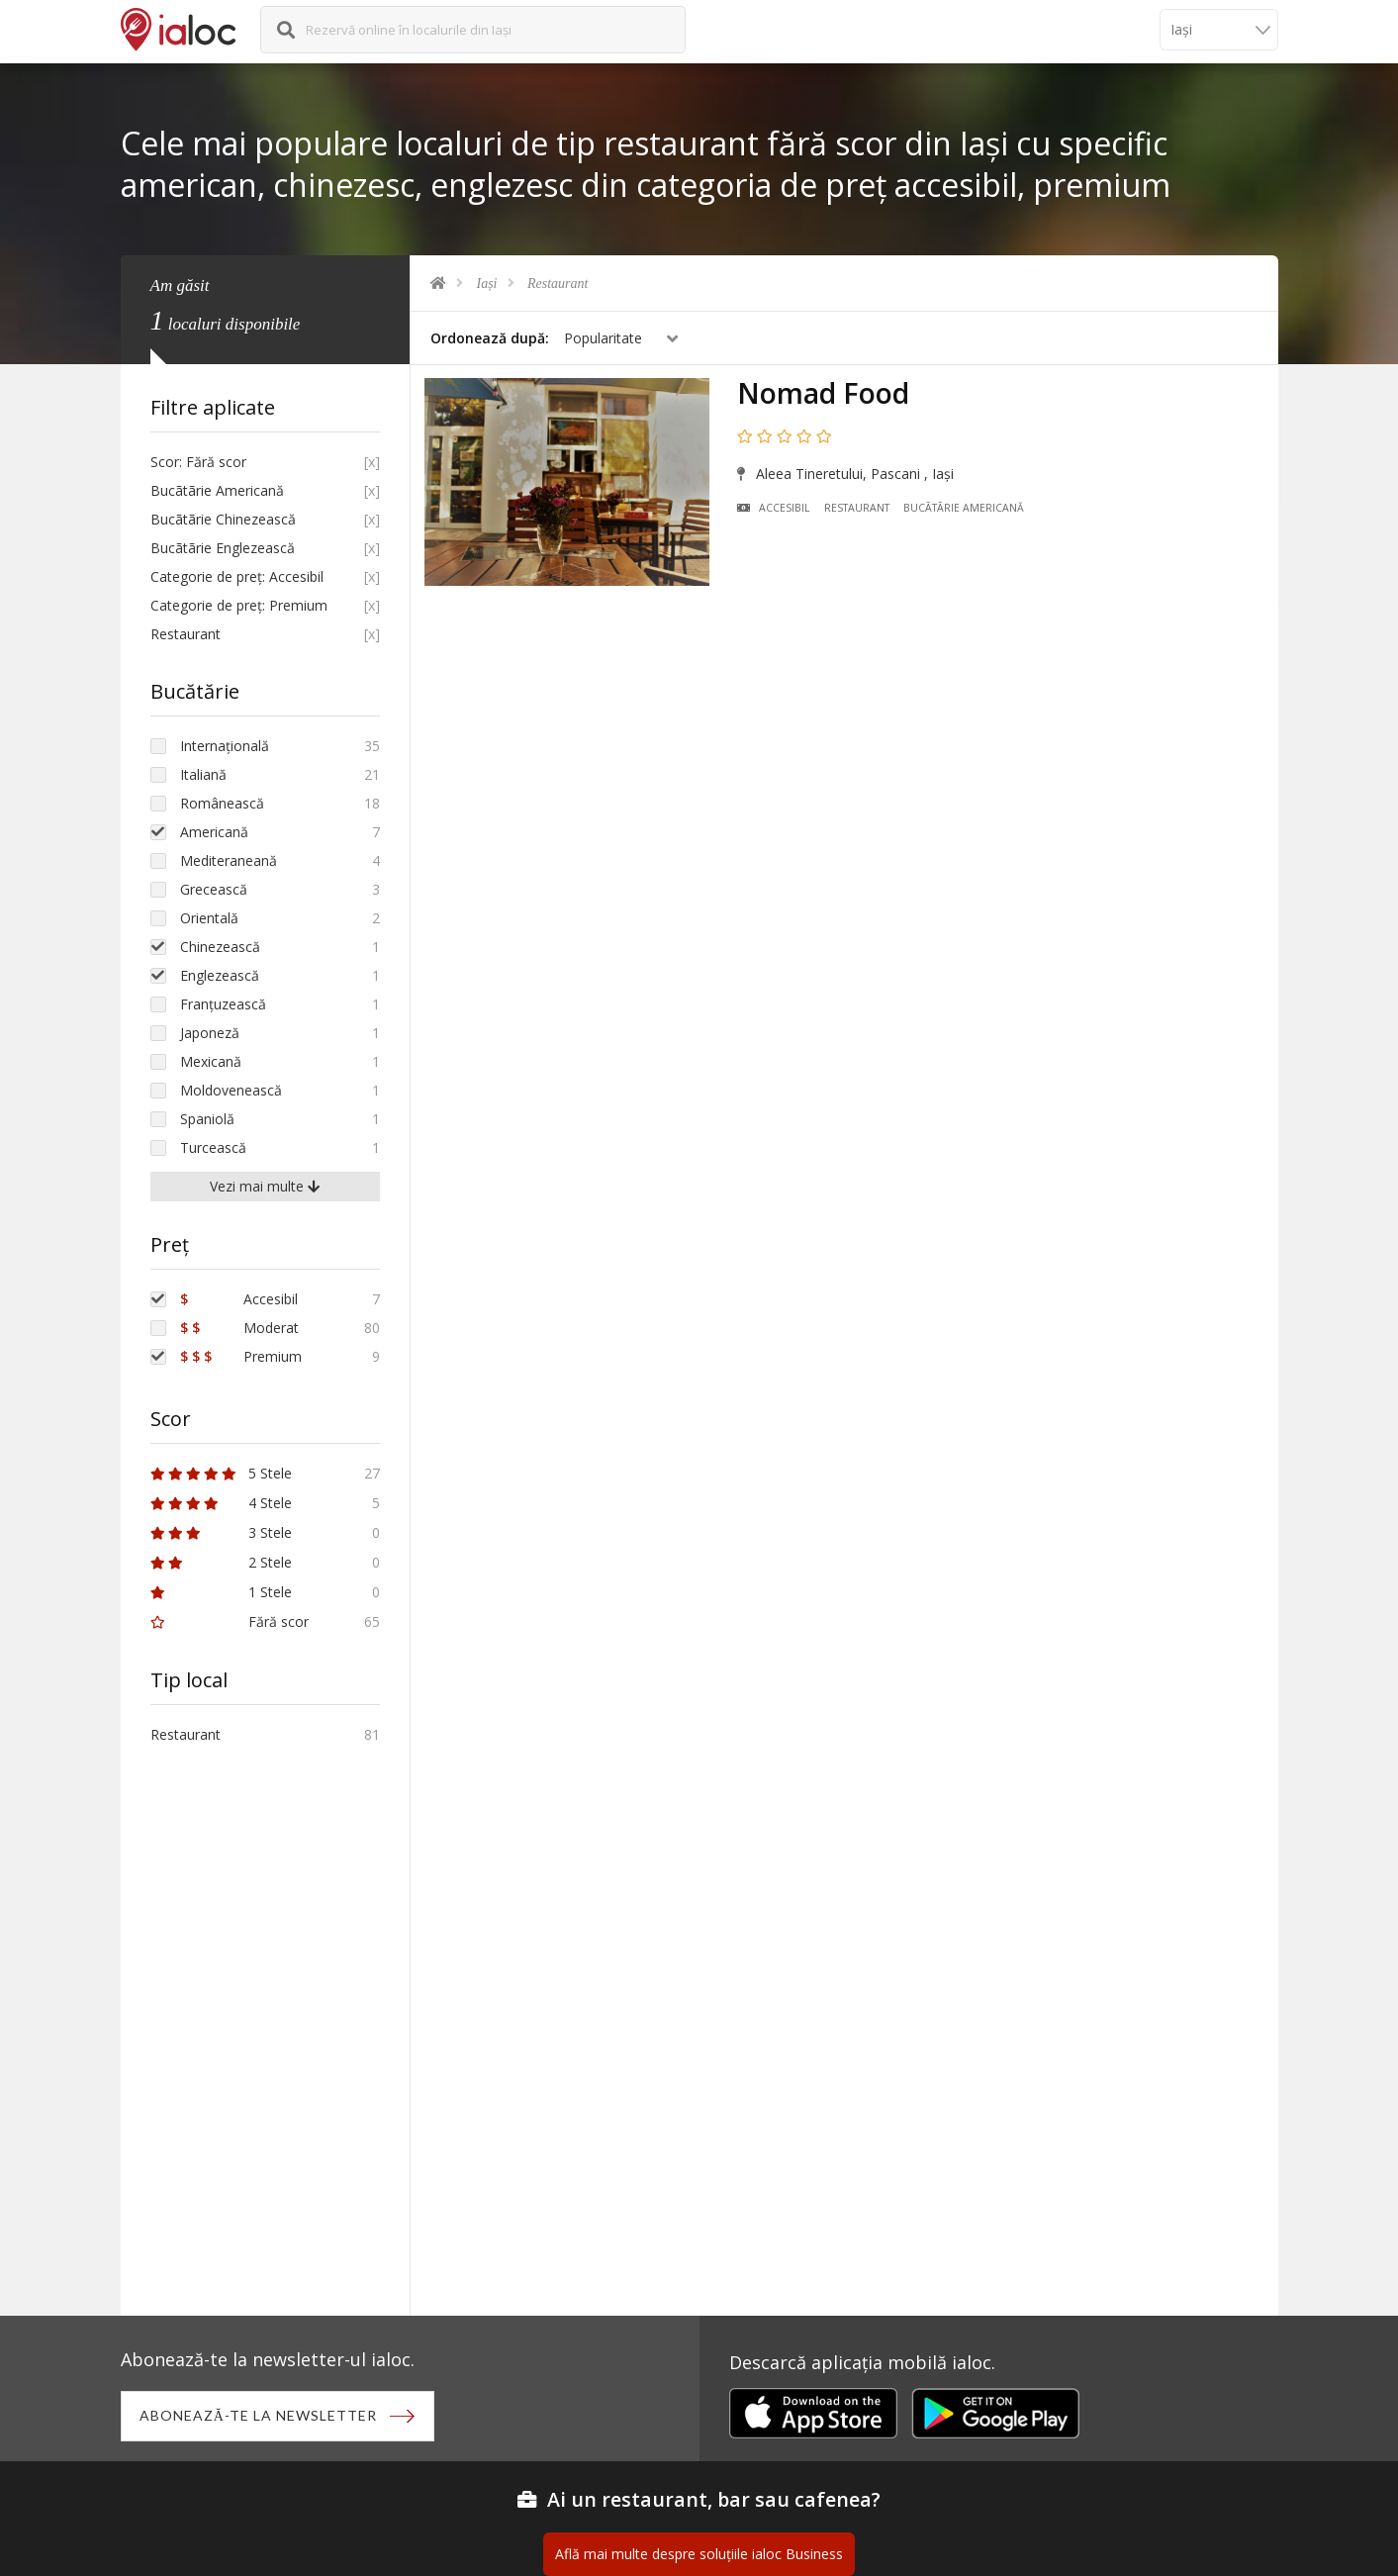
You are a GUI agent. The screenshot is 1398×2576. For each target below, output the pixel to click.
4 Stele (221, 1502)
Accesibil (776, 511)
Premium (241, 1356)
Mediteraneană (228, 860)
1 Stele (221, 1591)
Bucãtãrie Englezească (222, 547)
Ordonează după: (489, 338)
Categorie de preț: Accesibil (237, 576)
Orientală (209, 917)
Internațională (224, 745)
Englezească (219, 975)
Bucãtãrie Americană (966, 511)
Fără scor (229, 1621)
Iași (487, 283)
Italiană (203, 774)
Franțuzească (223, 1004)
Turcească (213, 1147)
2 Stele (221, 1562)
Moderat (239, 1327)
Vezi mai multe (265, 1186)
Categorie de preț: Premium (238, 605)
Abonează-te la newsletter (260, 2416)
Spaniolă (207, 1118)
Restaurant (557, 283)
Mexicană (210, 1061)
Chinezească (220, 946)
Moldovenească (231, 1090)
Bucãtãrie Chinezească (223, 519)
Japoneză (209, 1032)
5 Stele (221, 1473)
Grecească (213, 889)
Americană (214, 831)
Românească (222, 803)
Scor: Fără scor (198, 461)
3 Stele (221, 1532)
